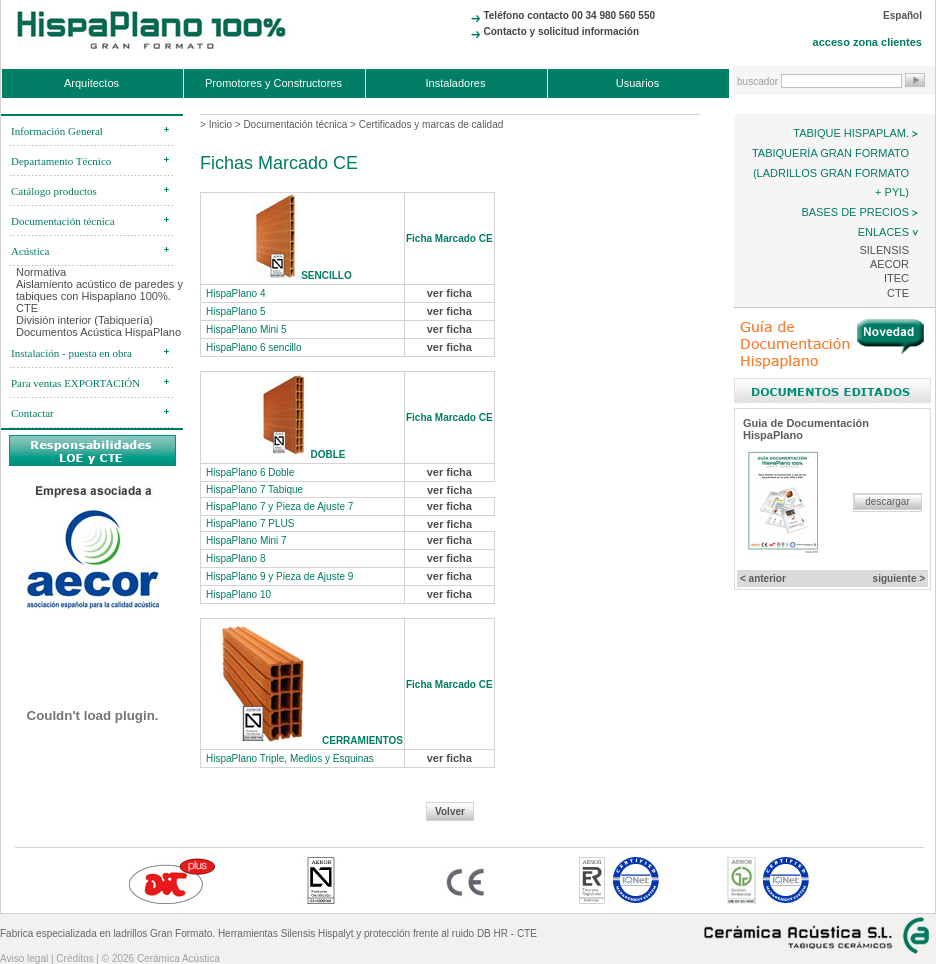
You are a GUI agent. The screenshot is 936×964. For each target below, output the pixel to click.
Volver (450, 811)
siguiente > (899, 578)
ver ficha (449, 293)
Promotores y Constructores (273, 83)
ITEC (896, 278)
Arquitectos (91, 83)
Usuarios (637, 83)
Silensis (884, 250)
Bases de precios (855, 212)
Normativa (41, 272)
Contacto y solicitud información (561, 31)
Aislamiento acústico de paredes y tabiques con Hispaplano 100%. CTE (99, 296)
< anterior (763, 578)
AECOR (889, 264)
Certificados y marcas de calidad (431, 124)
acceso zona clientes (867, 42)
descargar (887, 501)
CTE (898, 293)
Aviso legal (24, 958)
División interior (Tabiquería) (84, 320)
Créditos (74, 958)
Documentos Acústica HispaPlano (98, 332)
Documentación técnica (295, 124)
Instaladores (456, 83)
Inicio (220, 124)
